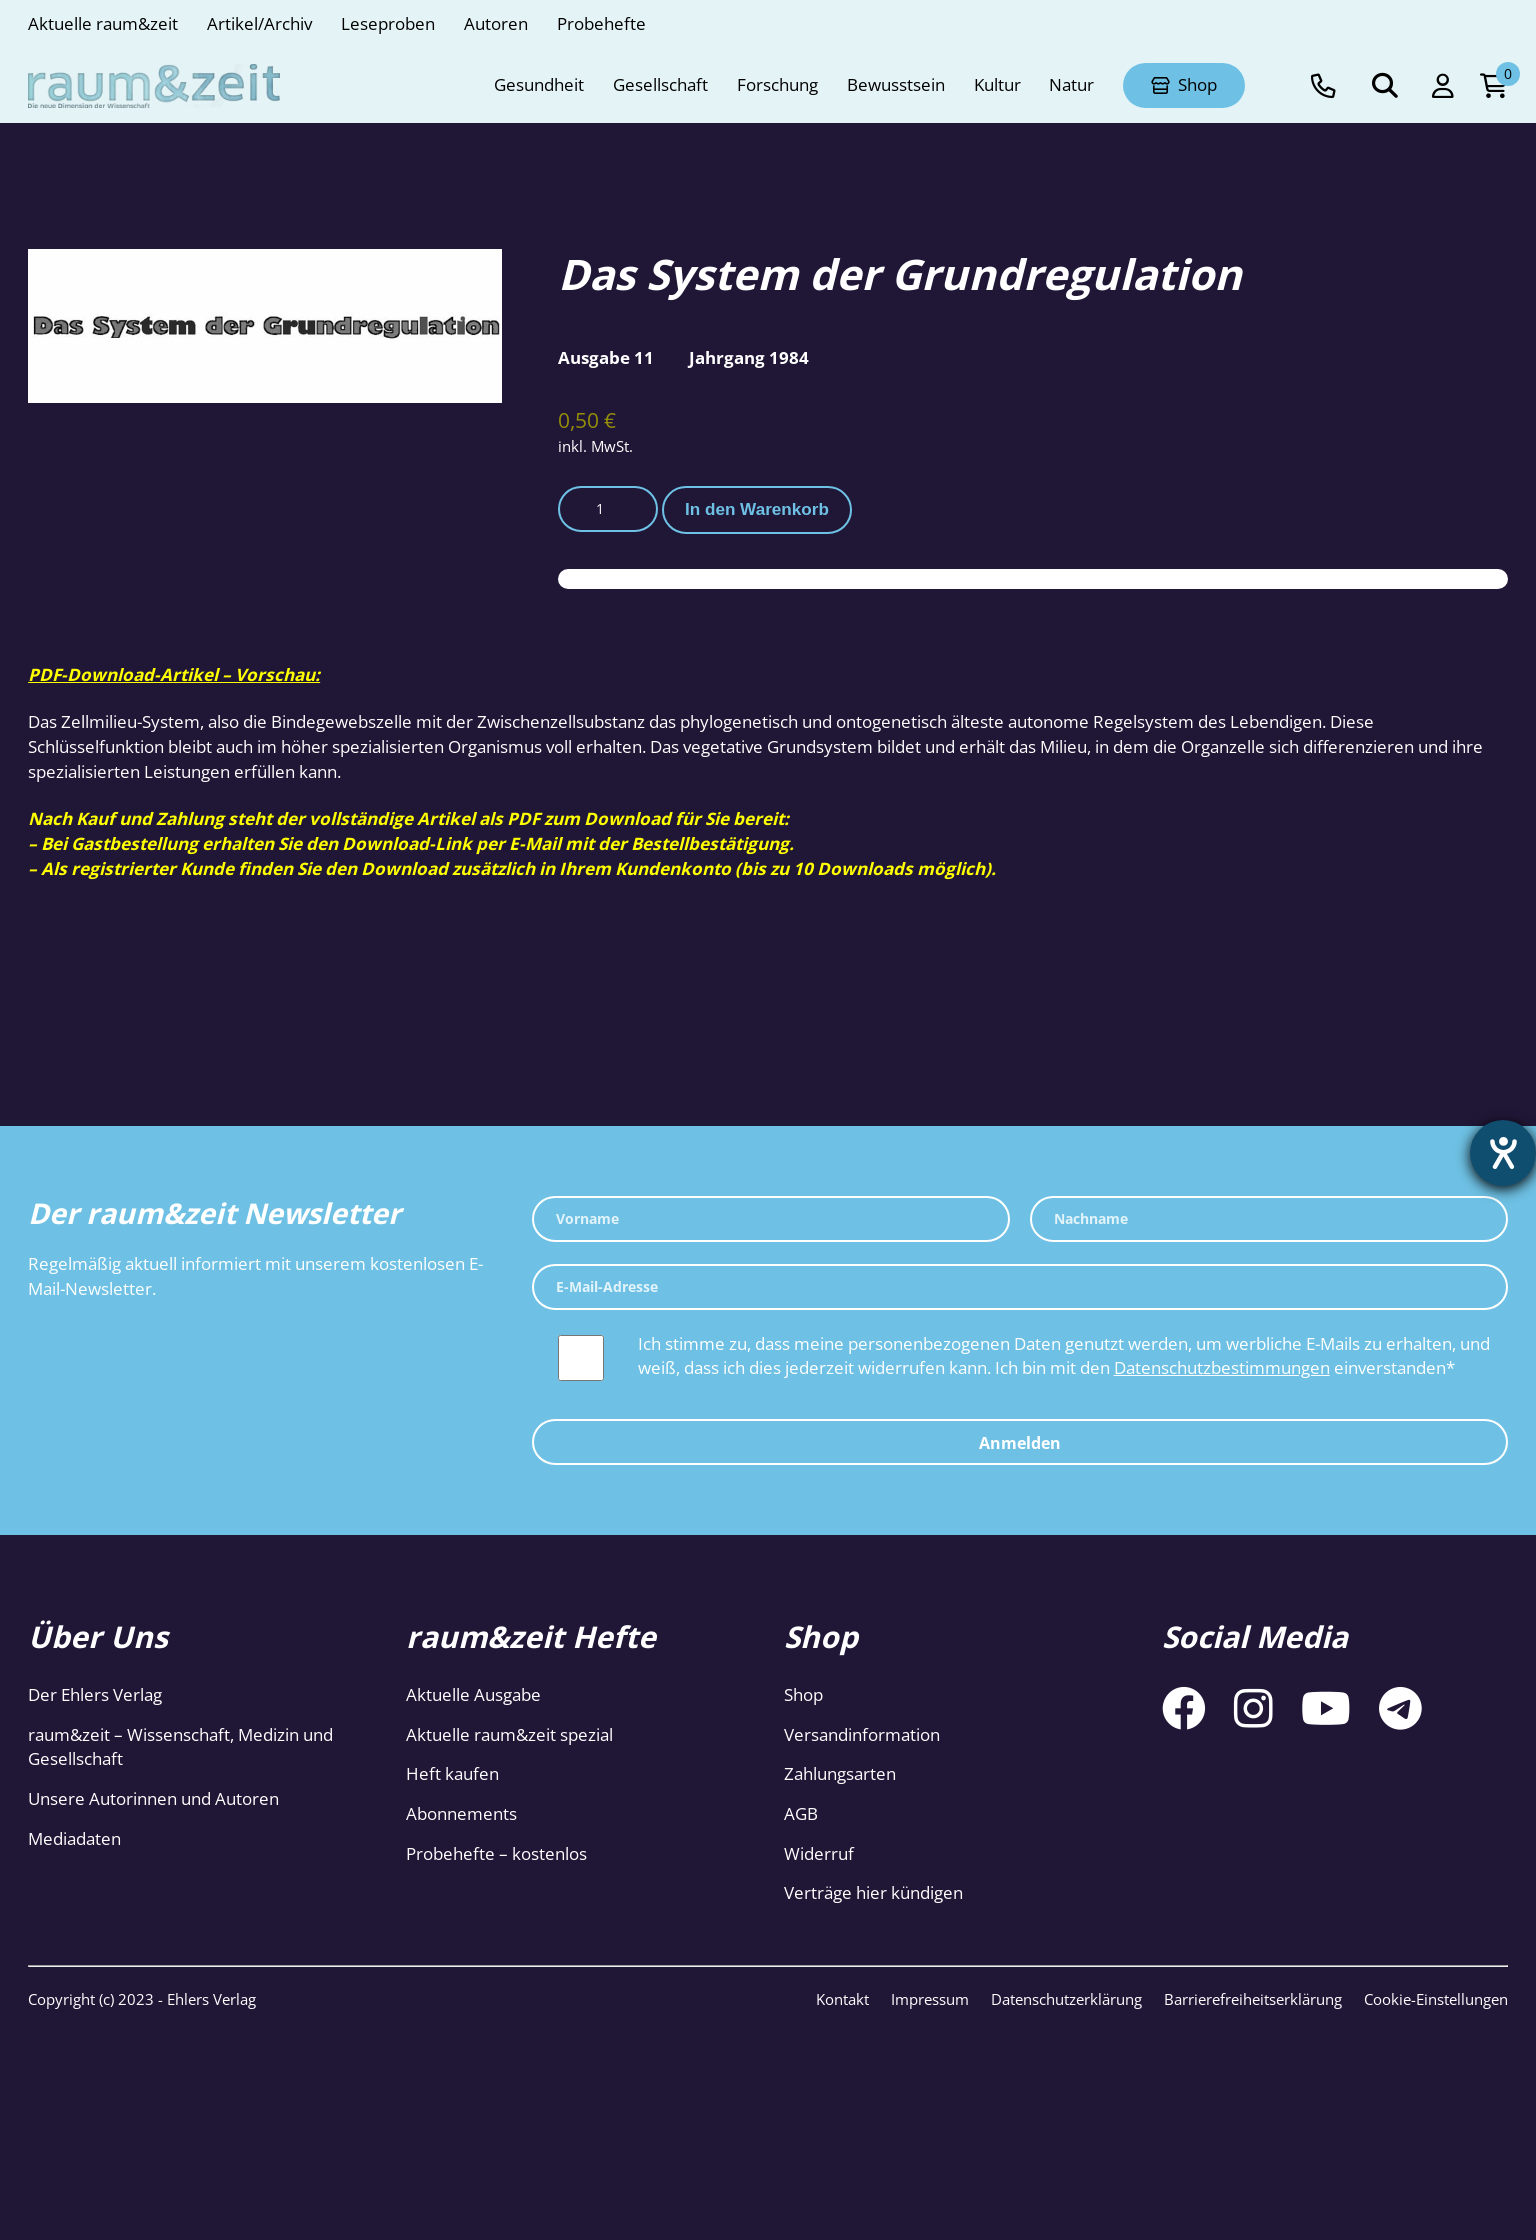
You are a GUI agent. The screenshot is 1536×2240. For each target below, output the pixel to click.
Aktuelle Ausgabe (473, 1694)
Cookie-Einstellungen (1436, 1999)
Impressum (930, 1999)
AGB (801, 1813)
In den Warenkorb (757, 509)
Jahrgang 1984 (749, 357)
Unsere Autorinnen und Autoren (153, 1798)
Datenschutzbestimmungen (1222, 1367)
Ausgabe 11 (606, 357)
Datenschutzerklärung (1066, 1999)
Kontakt (842, 1999)
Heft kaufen (452, 1773)
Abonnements (461, 1813)
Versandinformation (862, 1734)
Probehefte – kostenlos (496, 1853)
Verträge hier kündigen (873, 1892)
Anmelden (1020, 1443)
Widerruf (819, 1853)
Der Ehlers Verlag (95, 1694)
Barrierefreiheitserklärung (1253, 1999)
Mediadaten (74, 1838)
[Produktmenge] (608, 509)
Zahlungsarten (840, 1773)
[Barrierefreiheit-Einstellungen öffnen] (1503, 1153)
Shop (803, 1694)
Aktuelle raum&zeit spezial (509, 1734)
